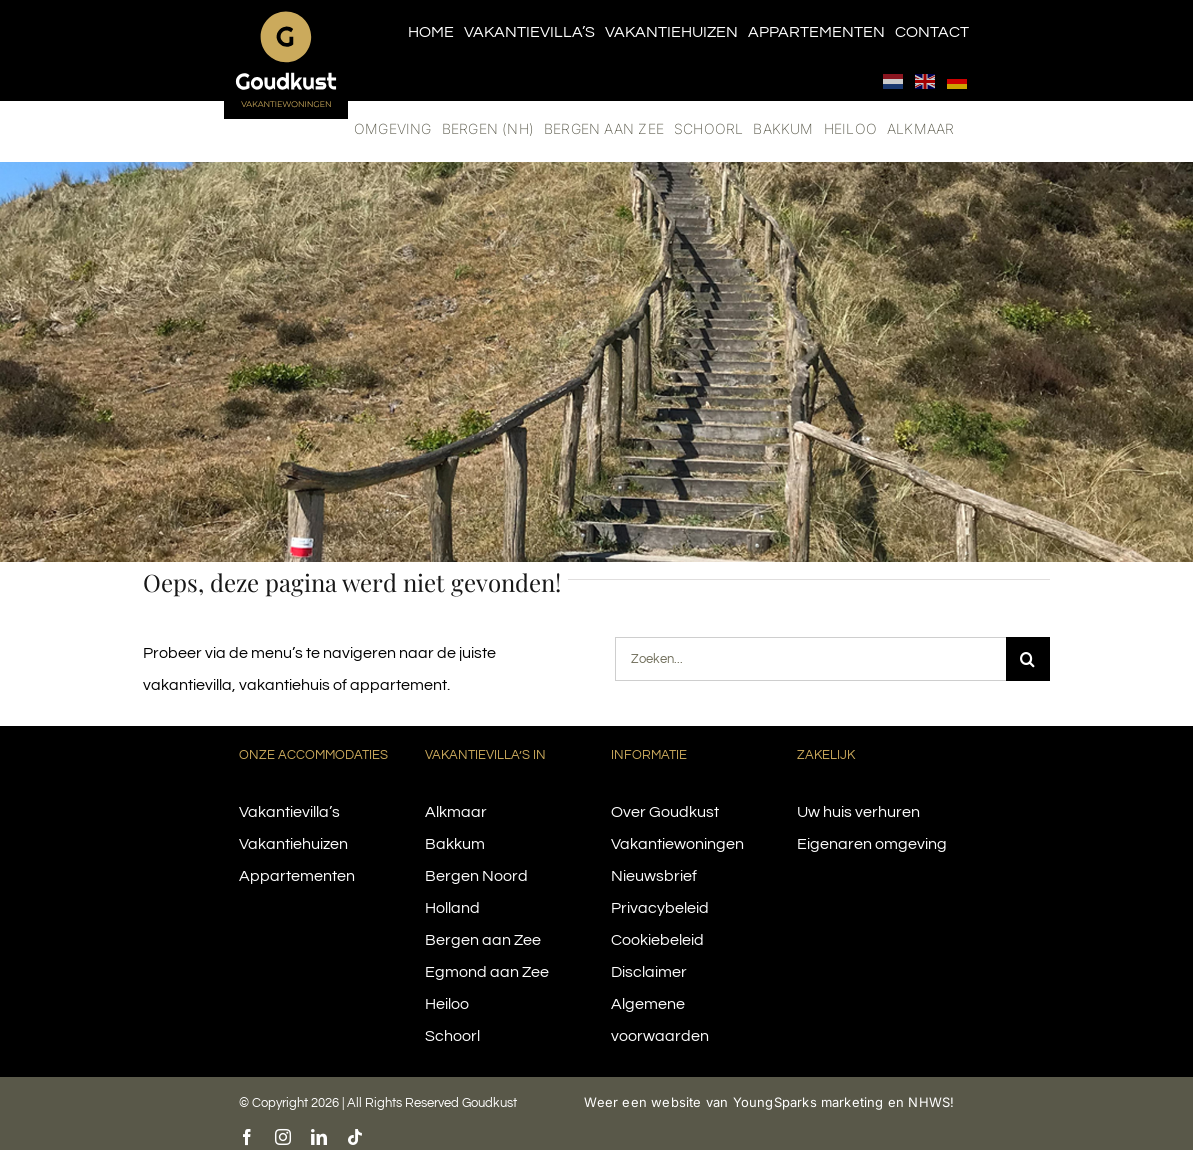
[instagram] (283, 1137)
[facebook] (247, 1137)
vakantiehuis (284, 685)
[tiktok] (355, 1137)
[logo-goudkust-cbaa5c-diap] (286, 18)
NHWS (929, 1102)
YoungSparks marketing (808, 1102)
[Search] (1028, 659)
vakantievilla (187, 685)
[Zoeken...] (810, 659)
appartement (398, 685)
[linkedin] (319, 1137)
